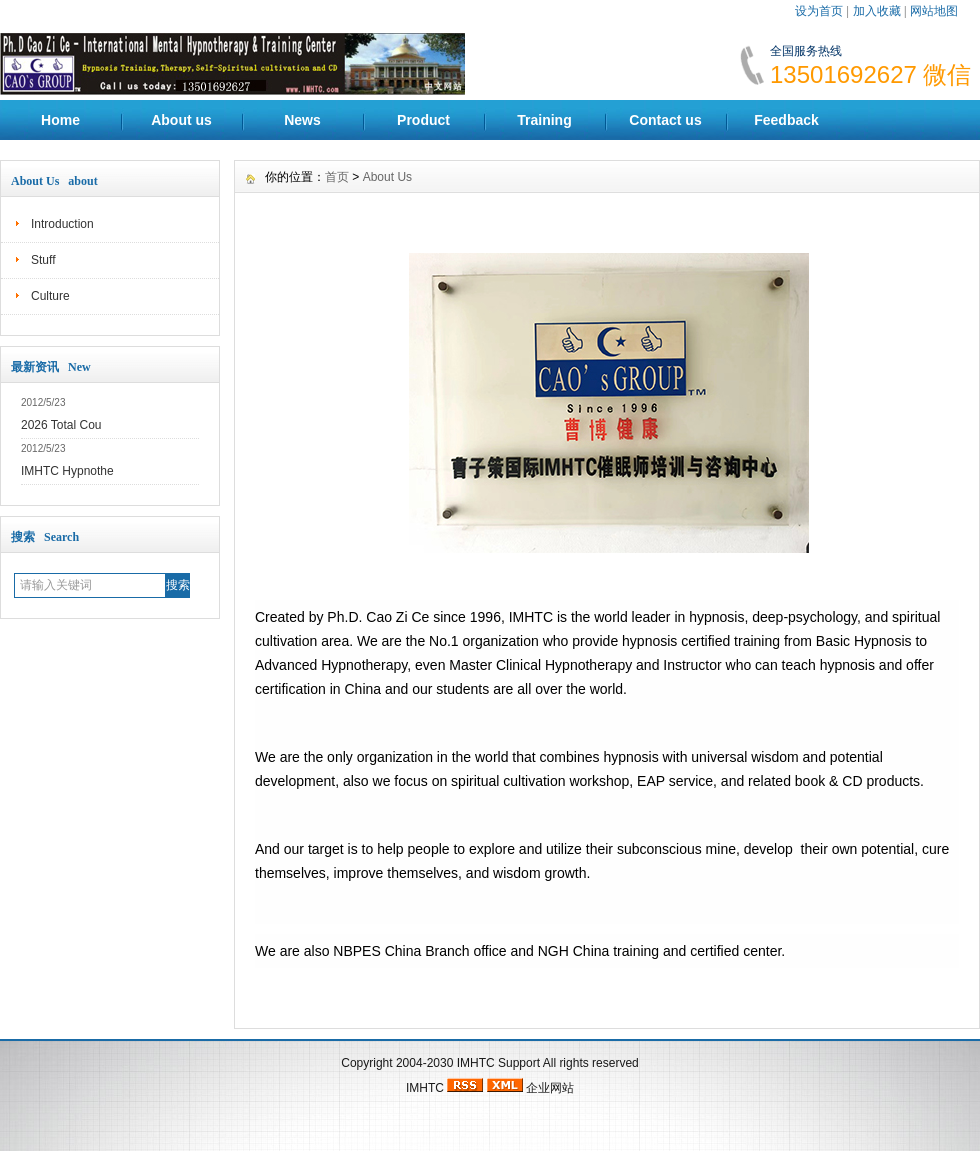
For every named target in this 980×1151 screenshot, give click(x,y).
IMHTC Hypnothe (67, 471)
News (302, 120)
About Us (387, 177)
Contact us (665, 120)
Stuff (43, 260)
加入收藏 (877, 11)
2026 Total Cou (61, 425)
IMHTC (476, 1063)
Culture (50, 296)
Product (423, 120)
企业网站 (550, 1088)
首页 (337, 177)
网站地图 (934, 11)
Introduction (62, 224)
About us (181, 120)
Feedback (786, 120)
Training (544, 120)
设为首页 (819, 11)
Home (60, 120)
